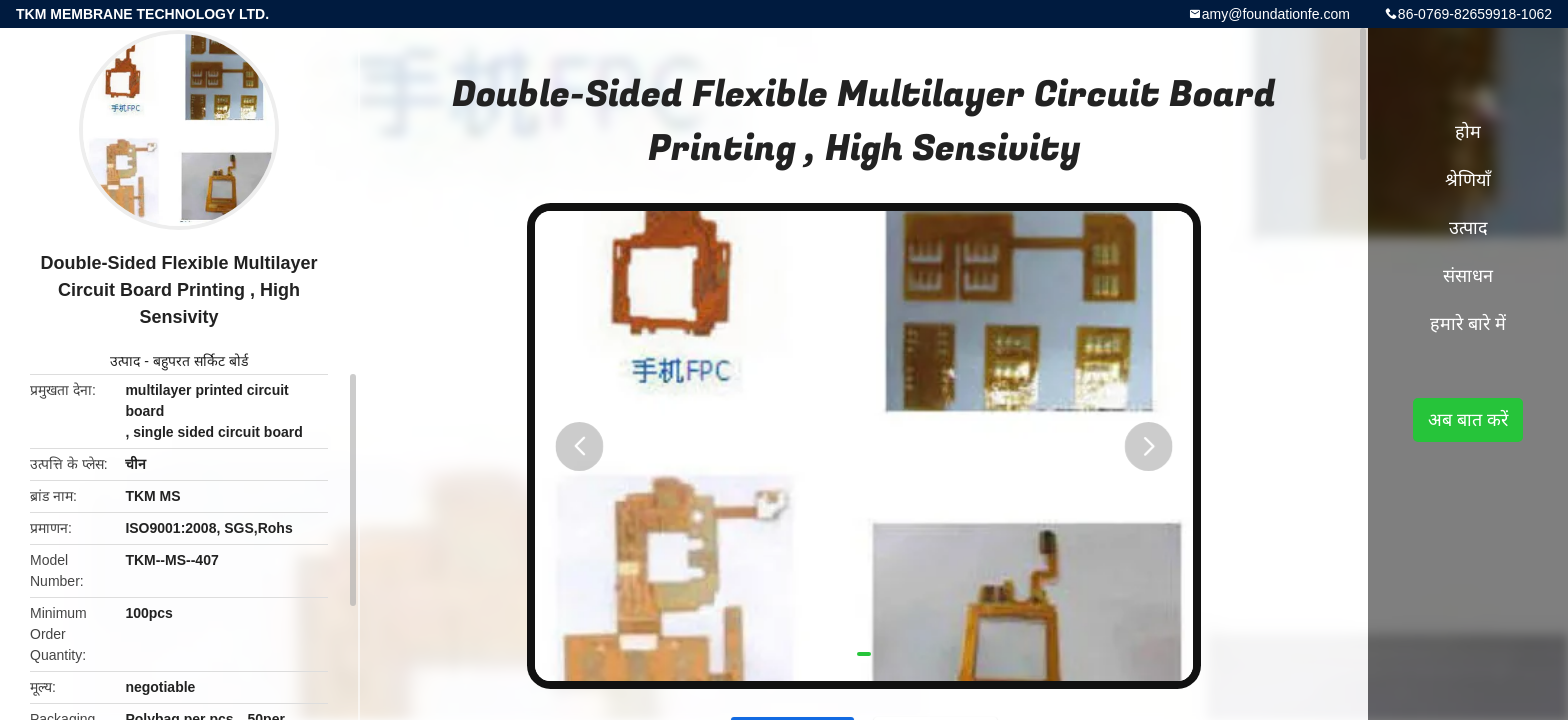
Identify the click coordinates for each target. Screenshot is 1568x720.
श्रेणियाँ (1468, 180)
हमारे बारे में (1468, 324)
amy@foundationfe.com (1276, 14)
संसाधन (1468, 276)
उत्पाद (125, 361)
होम (1468, 132)
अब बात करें (1468, 420)
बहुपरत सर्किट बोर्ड (200, 361)
